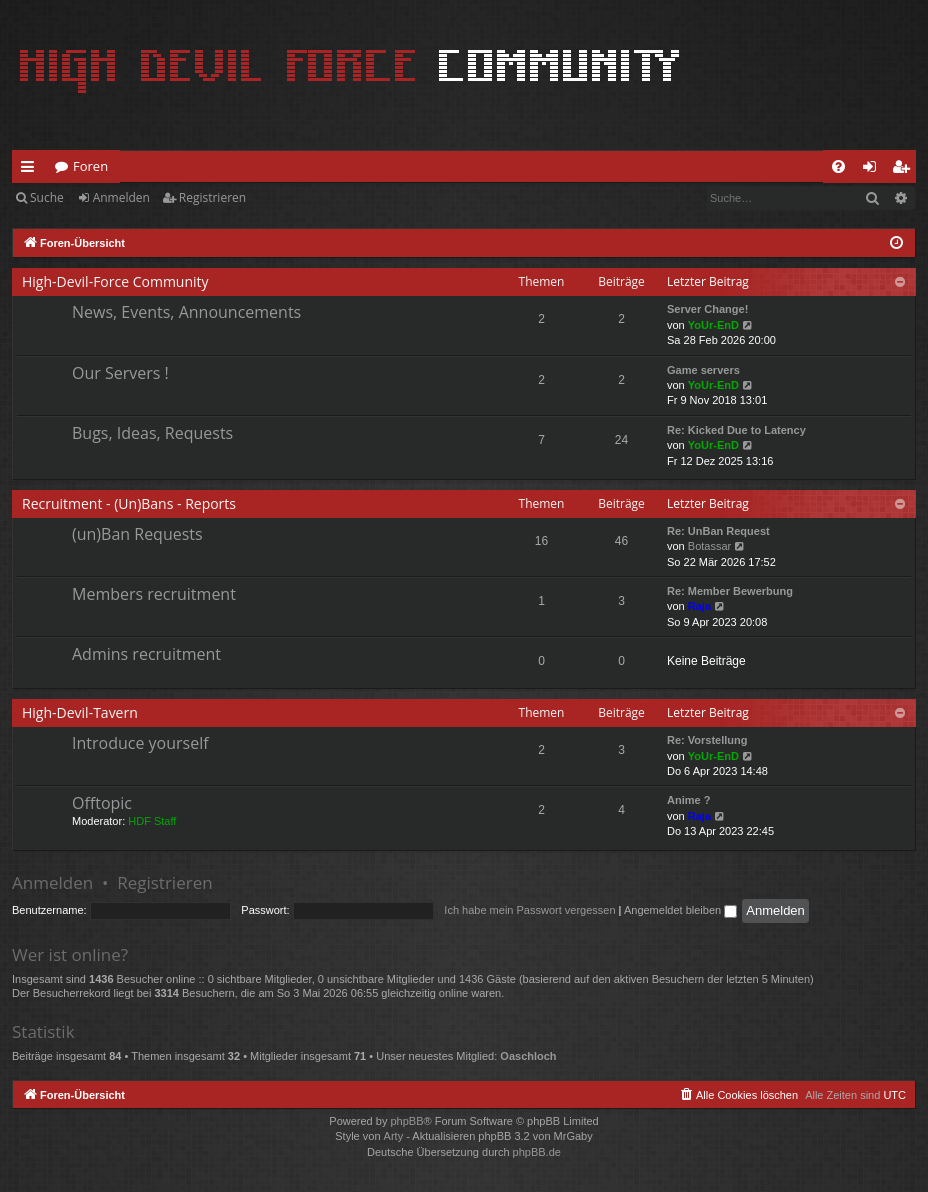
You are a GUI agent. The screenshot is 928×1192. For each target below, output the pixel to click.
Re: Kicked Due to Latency (736, 430)
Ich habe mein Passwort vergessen (529, 910)
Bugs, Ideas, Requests (152, 433)
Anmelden (121, 197)
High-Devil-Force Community (115, 281)
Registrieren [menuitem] (905, 170)
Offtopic (102, 803)
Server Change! (707, 309)
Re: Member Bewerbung (730, 591)
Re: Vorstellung (707, 740)
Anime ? (688, 800)
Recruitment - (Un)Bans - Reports (129, 503)
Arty (394, 1136)
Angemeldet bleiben (680, 910)
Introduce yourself (140, 743)
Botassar (709, 546)
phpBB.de (537, 1152)
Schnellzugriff (31, 170)
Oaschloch (528, 1056)
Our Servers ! (120, 373)
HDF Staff (152, 821)
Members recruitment (154, 594)
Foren (90, 166)
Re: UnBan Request (718, 531)
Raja (699, 606)
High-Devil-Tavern (80, 712)
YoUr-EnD (713, 325)
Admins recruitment (146, 654)
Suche (47, 197)
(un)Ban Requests (137, 534)
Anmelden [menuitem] (875, 170)
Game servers (703, 370)
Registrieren (212, 197)
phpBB (406, 1121)
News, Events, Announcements (186, 312)
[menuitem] (838, 166)
